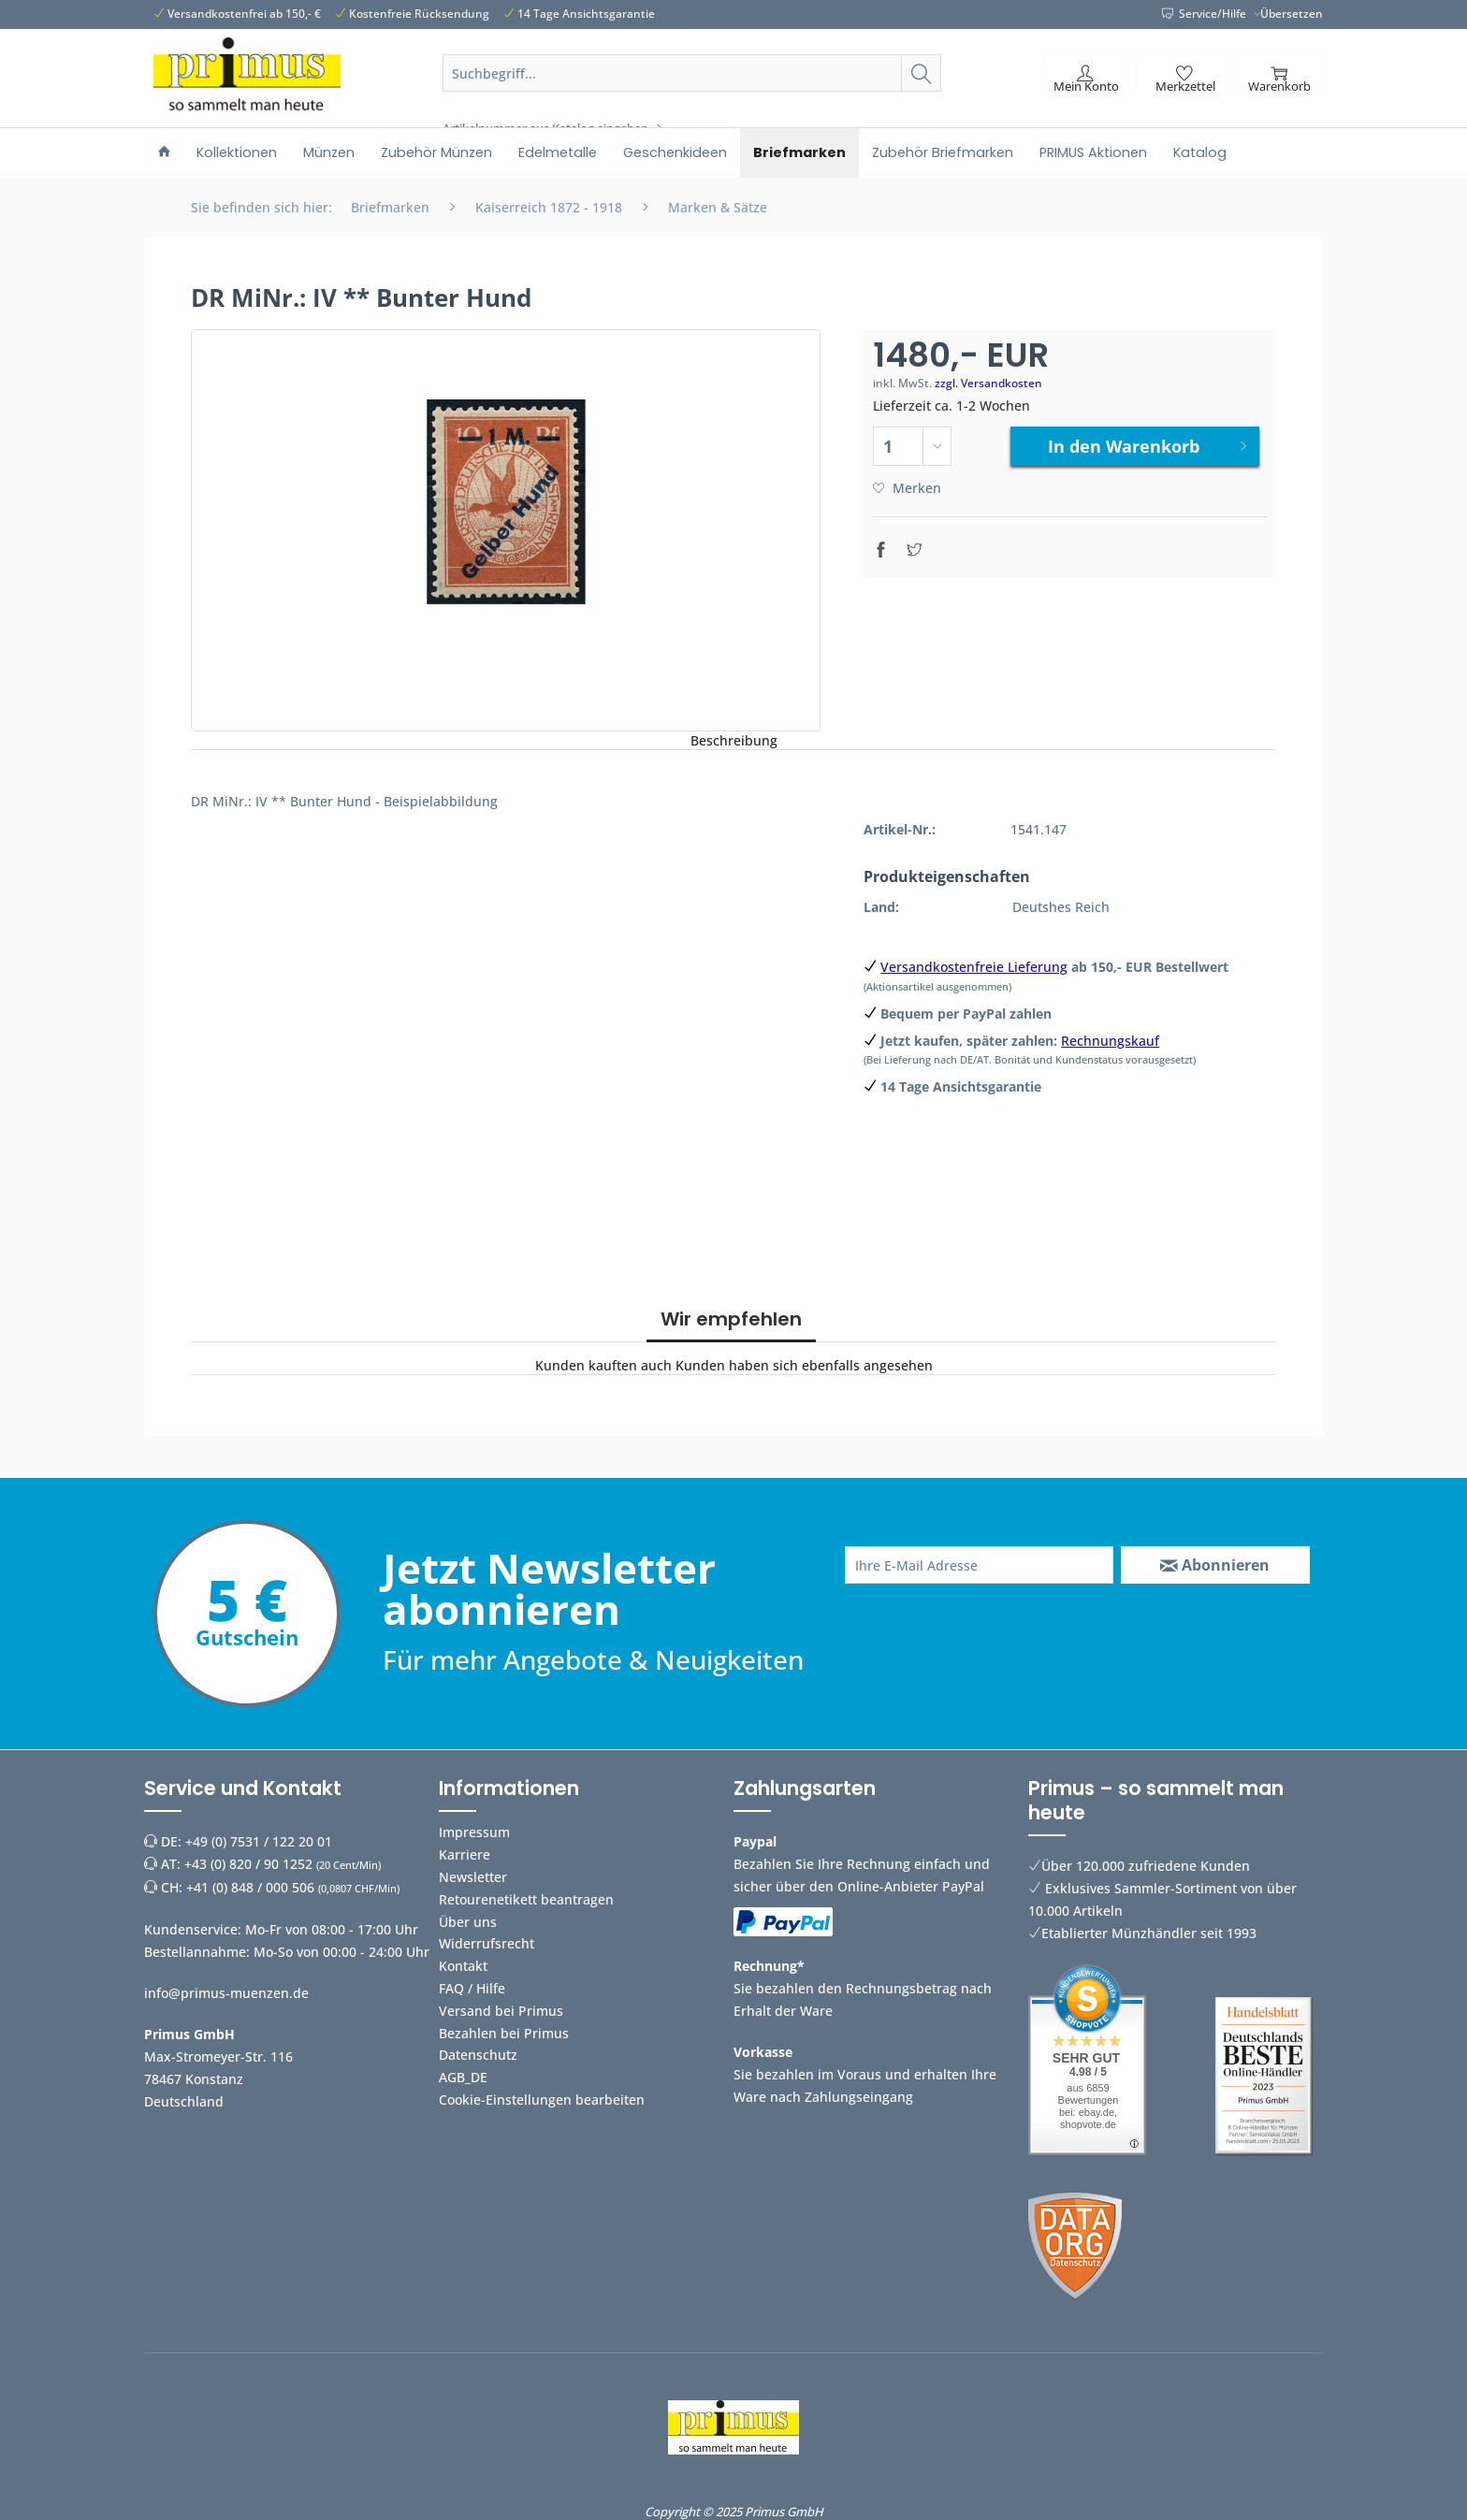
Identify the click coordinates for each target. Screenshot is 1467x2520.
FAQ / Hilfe (472, 1988)
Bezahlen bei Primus (504, 2033)
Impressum (474, 1832)
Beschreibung (733, 740)
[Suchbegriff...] (692, 73)
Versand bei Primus (501, 2011)
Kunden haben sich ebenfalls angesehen (804, 1365)
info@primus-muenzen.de (226, 1993)
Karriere (464, 1854)
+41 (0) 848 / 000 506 (250, 1887)
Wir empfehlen (731, 1319)
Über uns (468, 1922)
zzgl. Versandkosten (988, 383)
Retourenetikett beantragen (526, 1899)
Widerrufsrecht (486, 1943)
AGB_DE (463, 2077)
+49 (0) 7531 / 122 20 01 (258, 1841)
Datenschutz (478, 2055)
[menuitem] (692, 95)
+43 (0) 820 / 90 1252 (248, 1864)
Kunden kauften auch (603, 1365)
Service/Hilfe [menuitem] (1205, 14)
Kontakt (463, 1966)
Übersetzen (1291, 14)
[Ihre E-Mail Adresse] (979, 1565)
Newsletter (473, 1877)
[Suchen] (921, 73)
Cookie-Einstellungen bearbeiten (542, 2099)
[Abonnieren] (1215, 1565)
